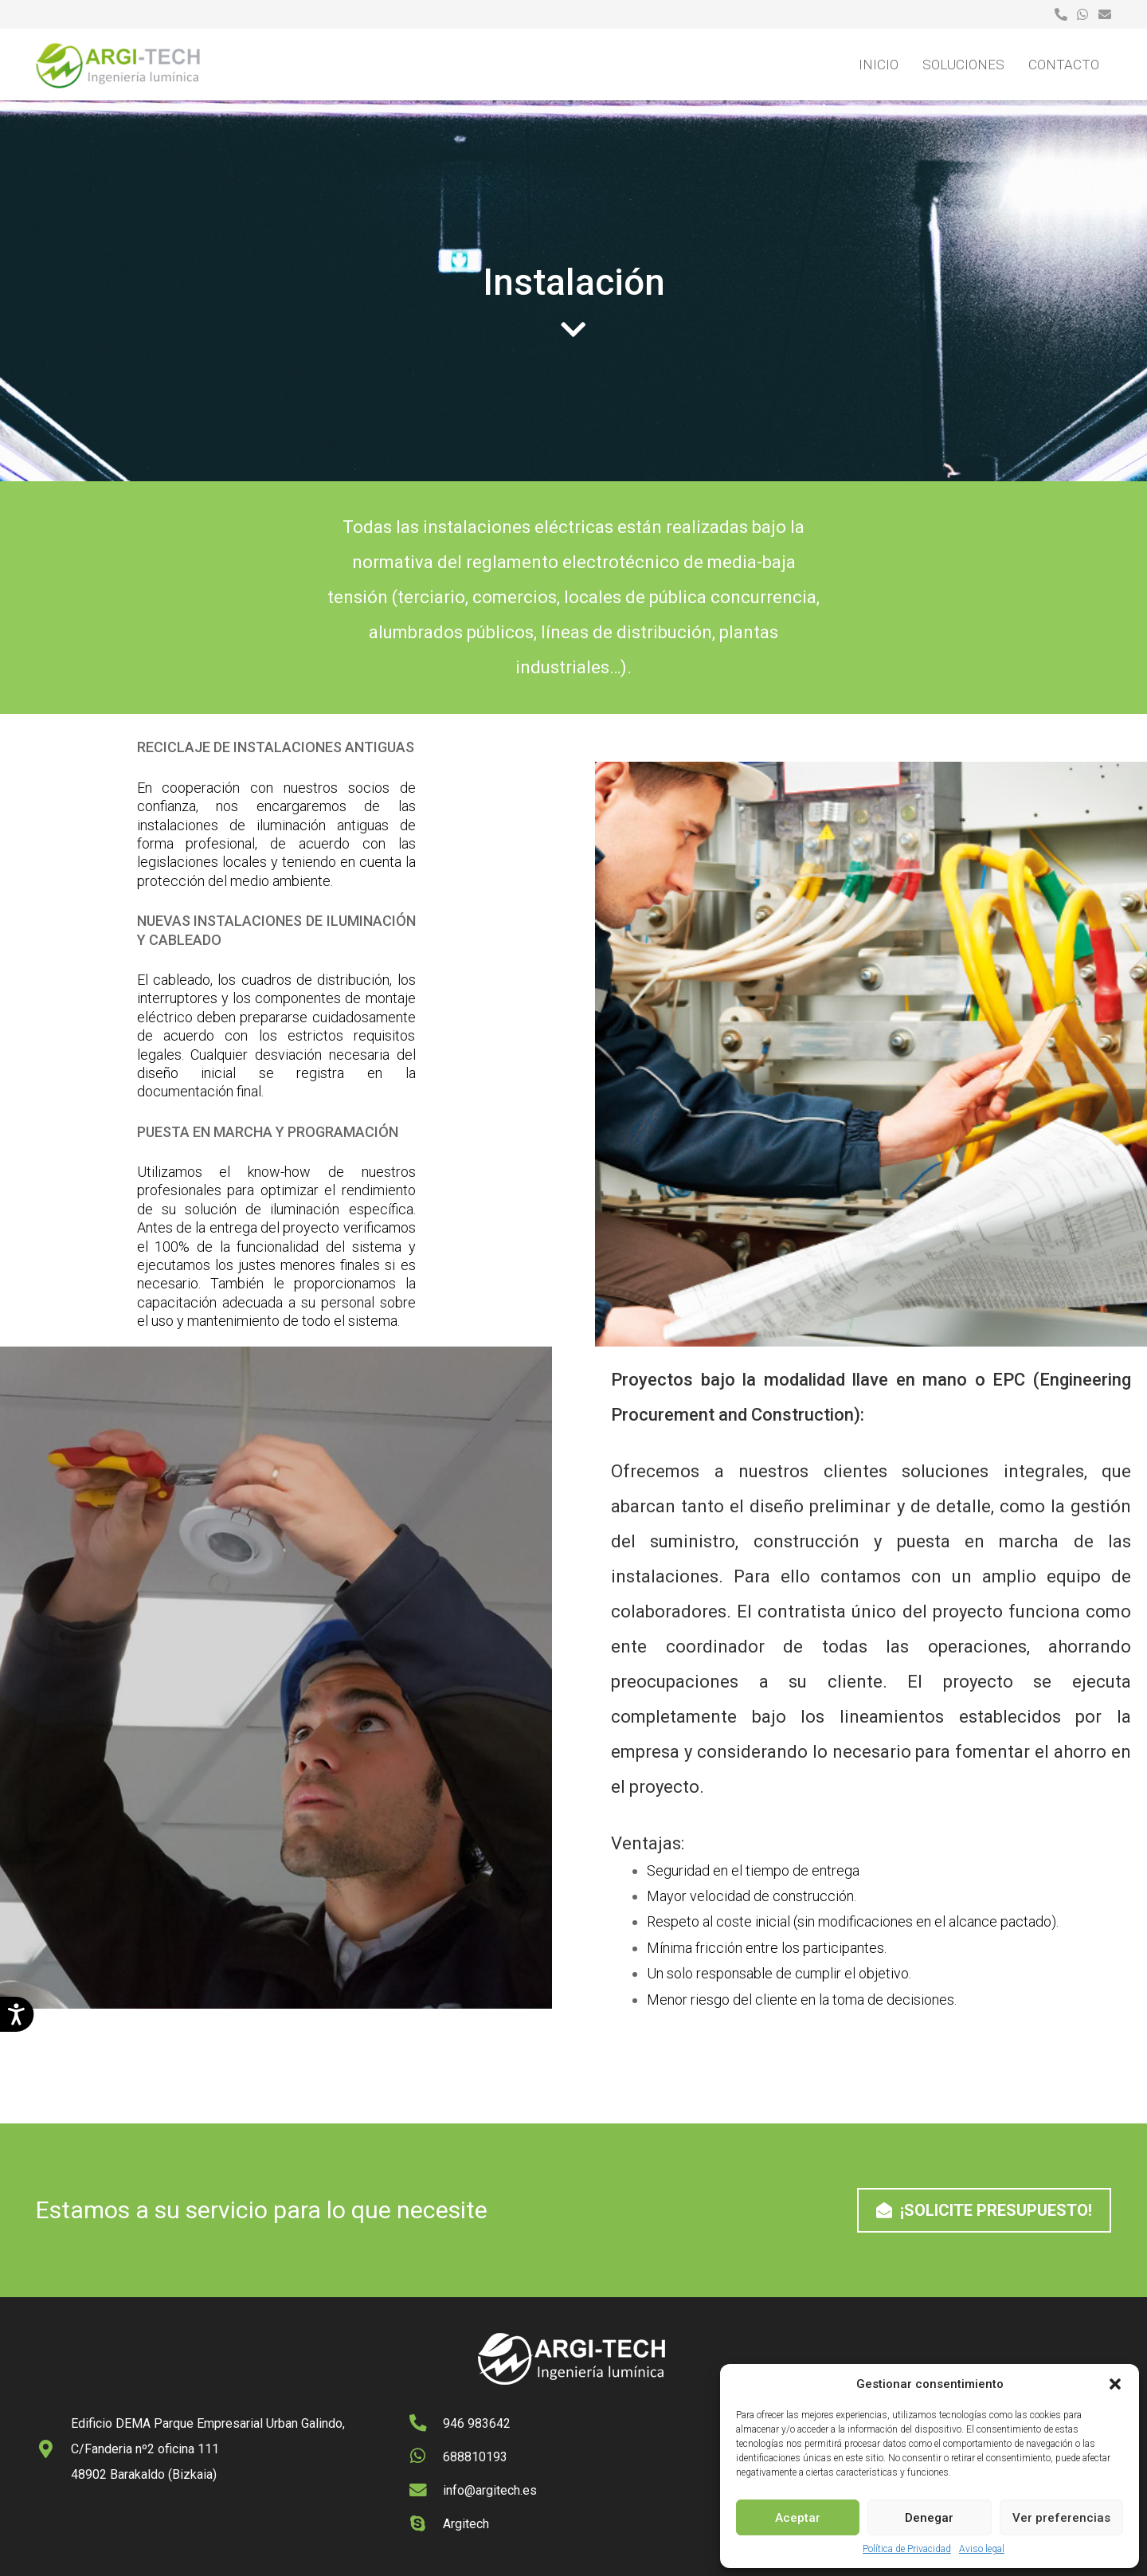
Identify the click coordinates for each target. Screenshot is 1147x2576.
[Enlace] (1061, 14)
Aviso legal (981, 2548)
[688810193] (426, 2457)
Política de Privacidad (907, 2548)
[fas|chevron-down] (573, 330)
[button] (1115, 2384)
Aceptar (797, 2518)
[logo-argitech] (119, 64)
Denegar (929, 2518)
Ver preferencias (1061, 2518)
